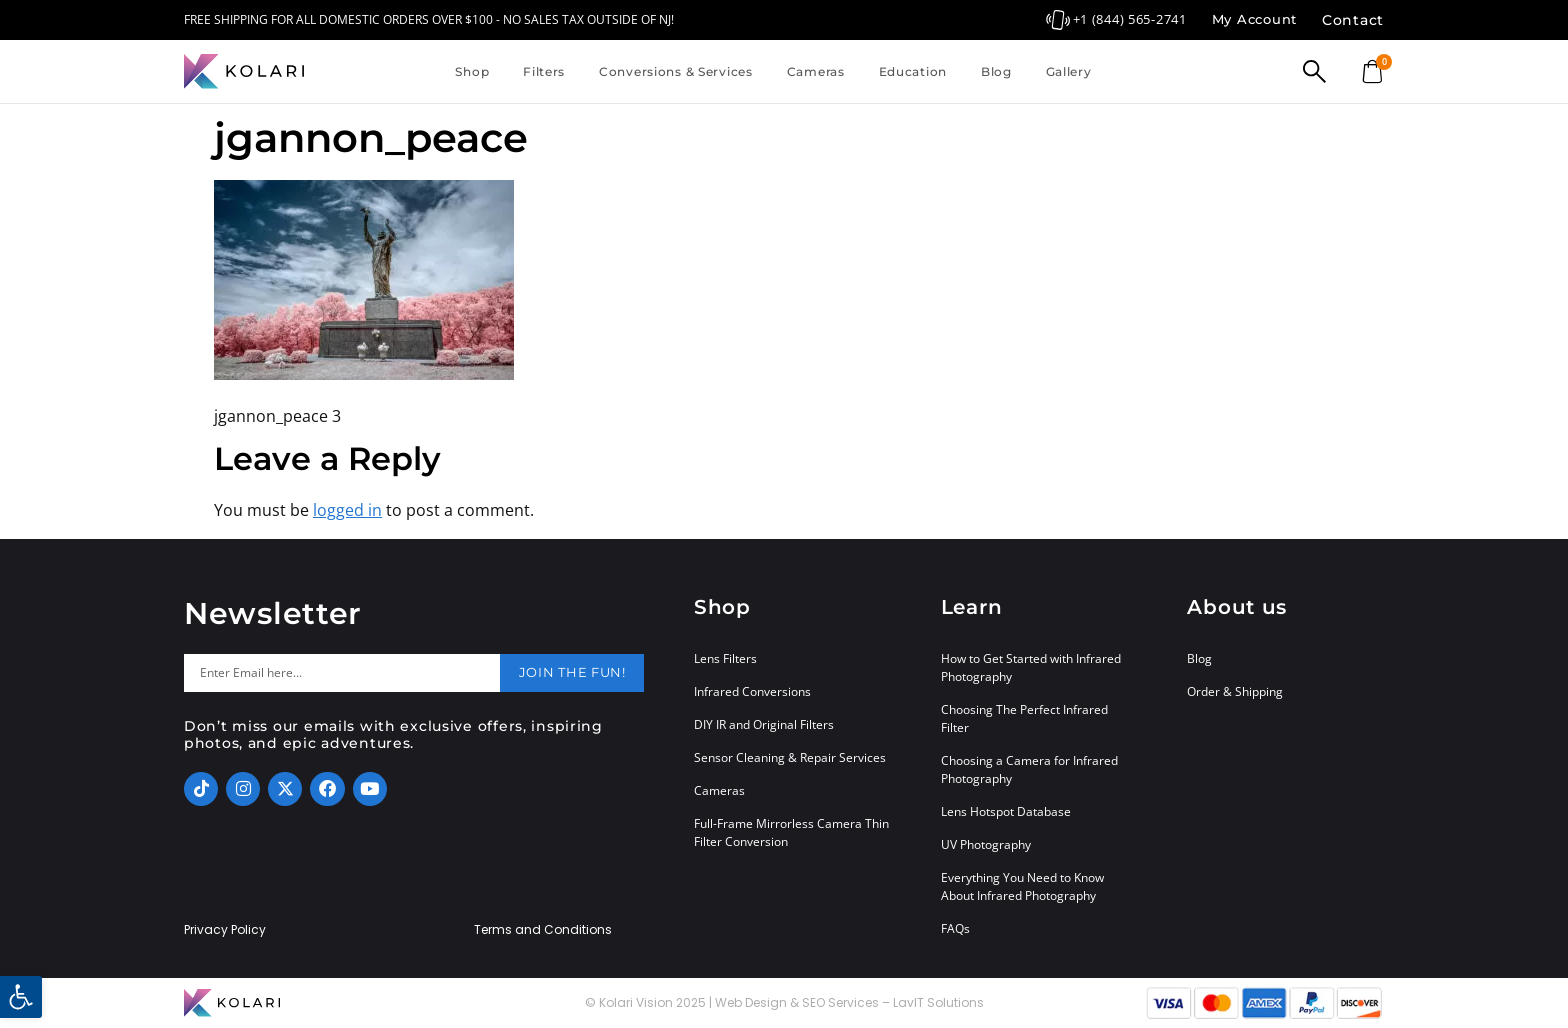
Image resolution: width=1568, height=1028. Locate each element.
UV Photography (986, 844)
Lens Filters (725, 658)
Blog (996, 71)
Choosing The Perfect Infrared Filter (1024, 718)
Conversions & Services (676, 71)
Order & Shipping (1235, 691)
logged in (347, 510)
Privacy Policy (225, 930)
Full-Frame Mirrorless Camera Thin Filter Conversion (791, 832)
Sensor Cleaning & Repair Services (790, 757)
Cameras (816, 71)
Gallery (1069, 71)
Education (913, 71)
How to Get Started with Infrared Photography (1031, 667)
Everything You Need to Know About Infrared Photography (1022, 886)
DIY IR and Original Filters (764, 724)
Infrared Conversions (752, 691)
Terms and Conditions (543, 930)
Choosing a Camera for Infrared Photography (1029, 769)
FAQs (955, 928)
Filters (544, 71)
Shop (472, 71)
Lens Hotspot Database (1006, 811)
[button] (21, 997)
